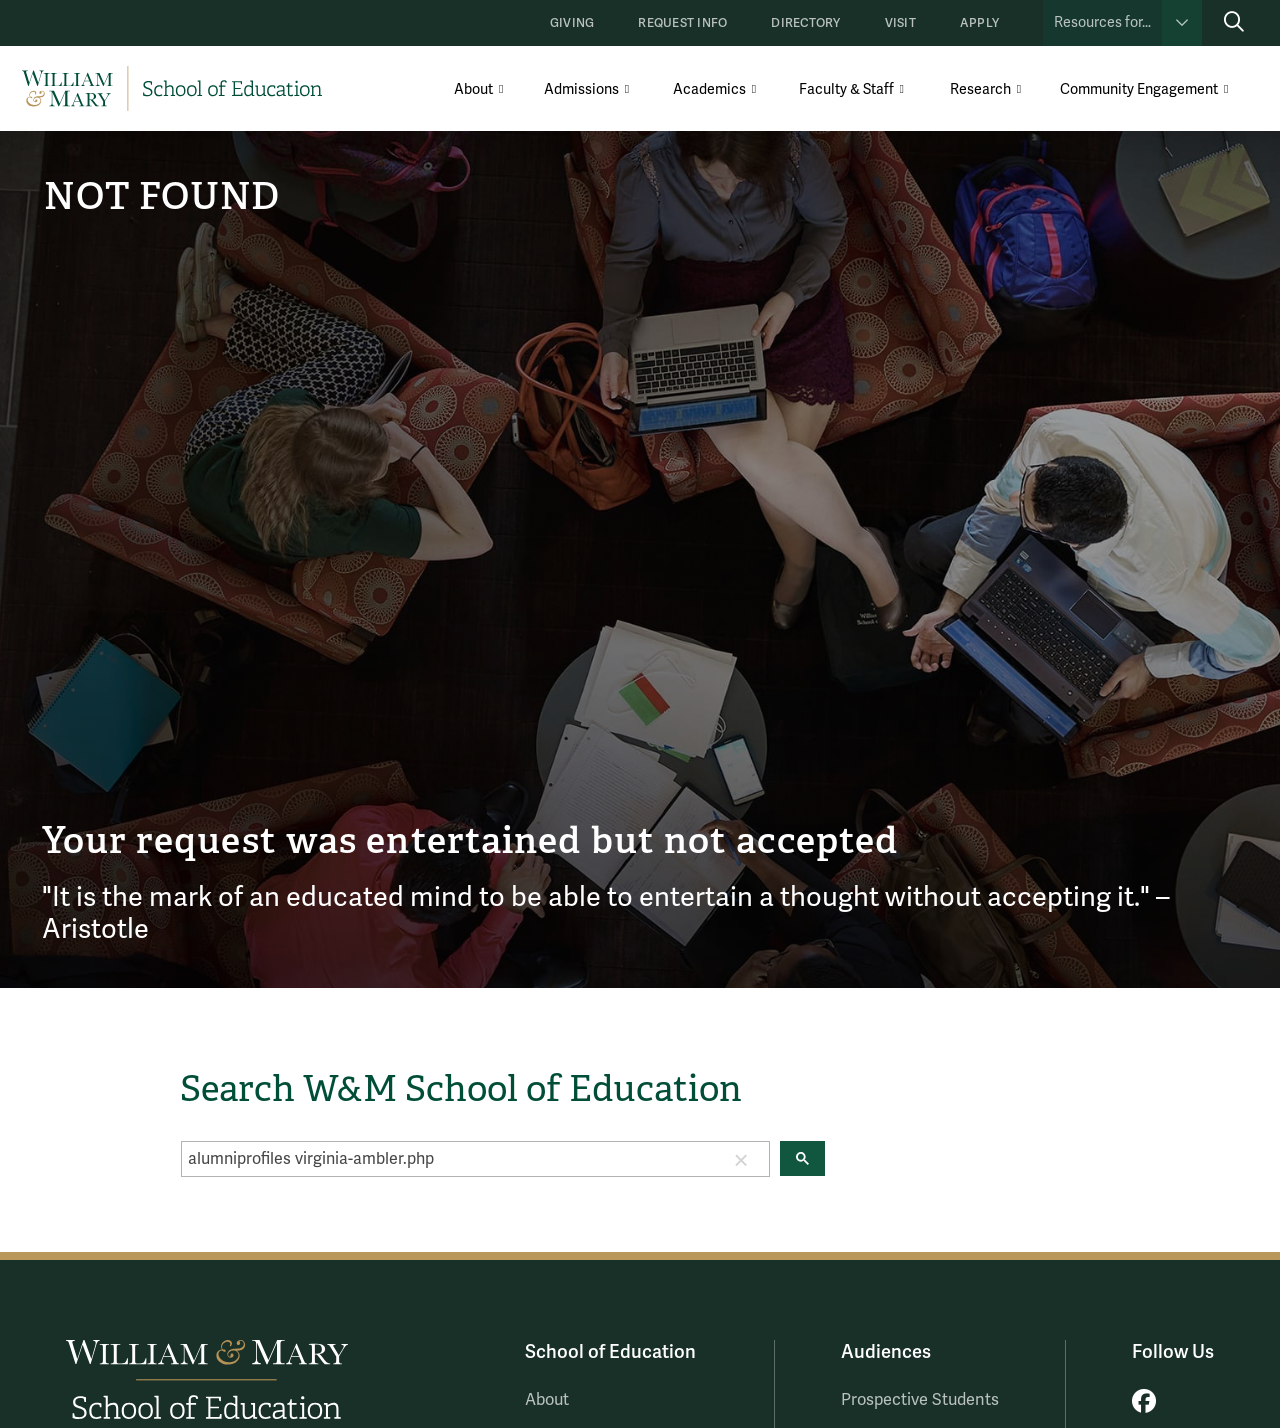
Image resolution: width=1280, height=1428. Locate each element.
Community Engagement (1139, 89)
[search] (447, 1159)
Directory (805, 23)
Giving (572, 23)
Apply (979, 23)
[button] (741, 1159)
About (473, 89)
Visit (900, 23)
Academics (709, 89)
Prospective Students (920, 1400)
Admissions (581, 89)
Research (980, 89)
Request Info (682, 23)
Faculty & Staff (846, 89)
